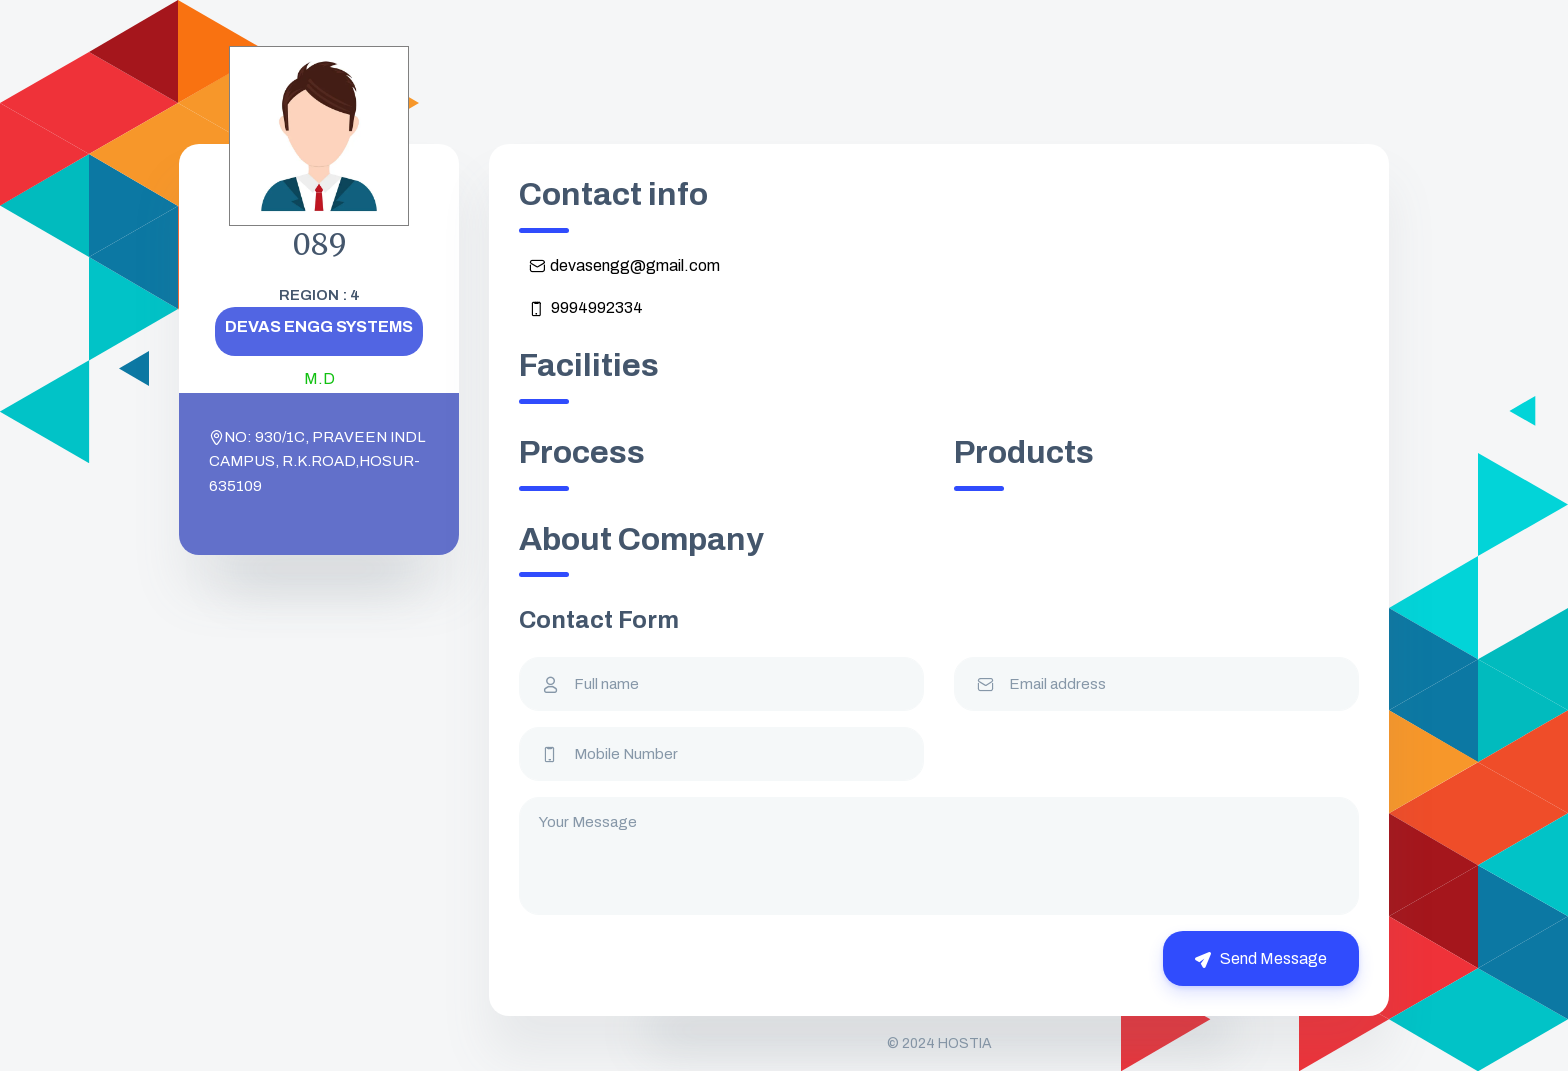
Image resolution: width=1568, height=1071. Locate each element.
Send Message (1261, 959)
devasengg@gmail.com (624, 266)
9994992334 (586, 308)
